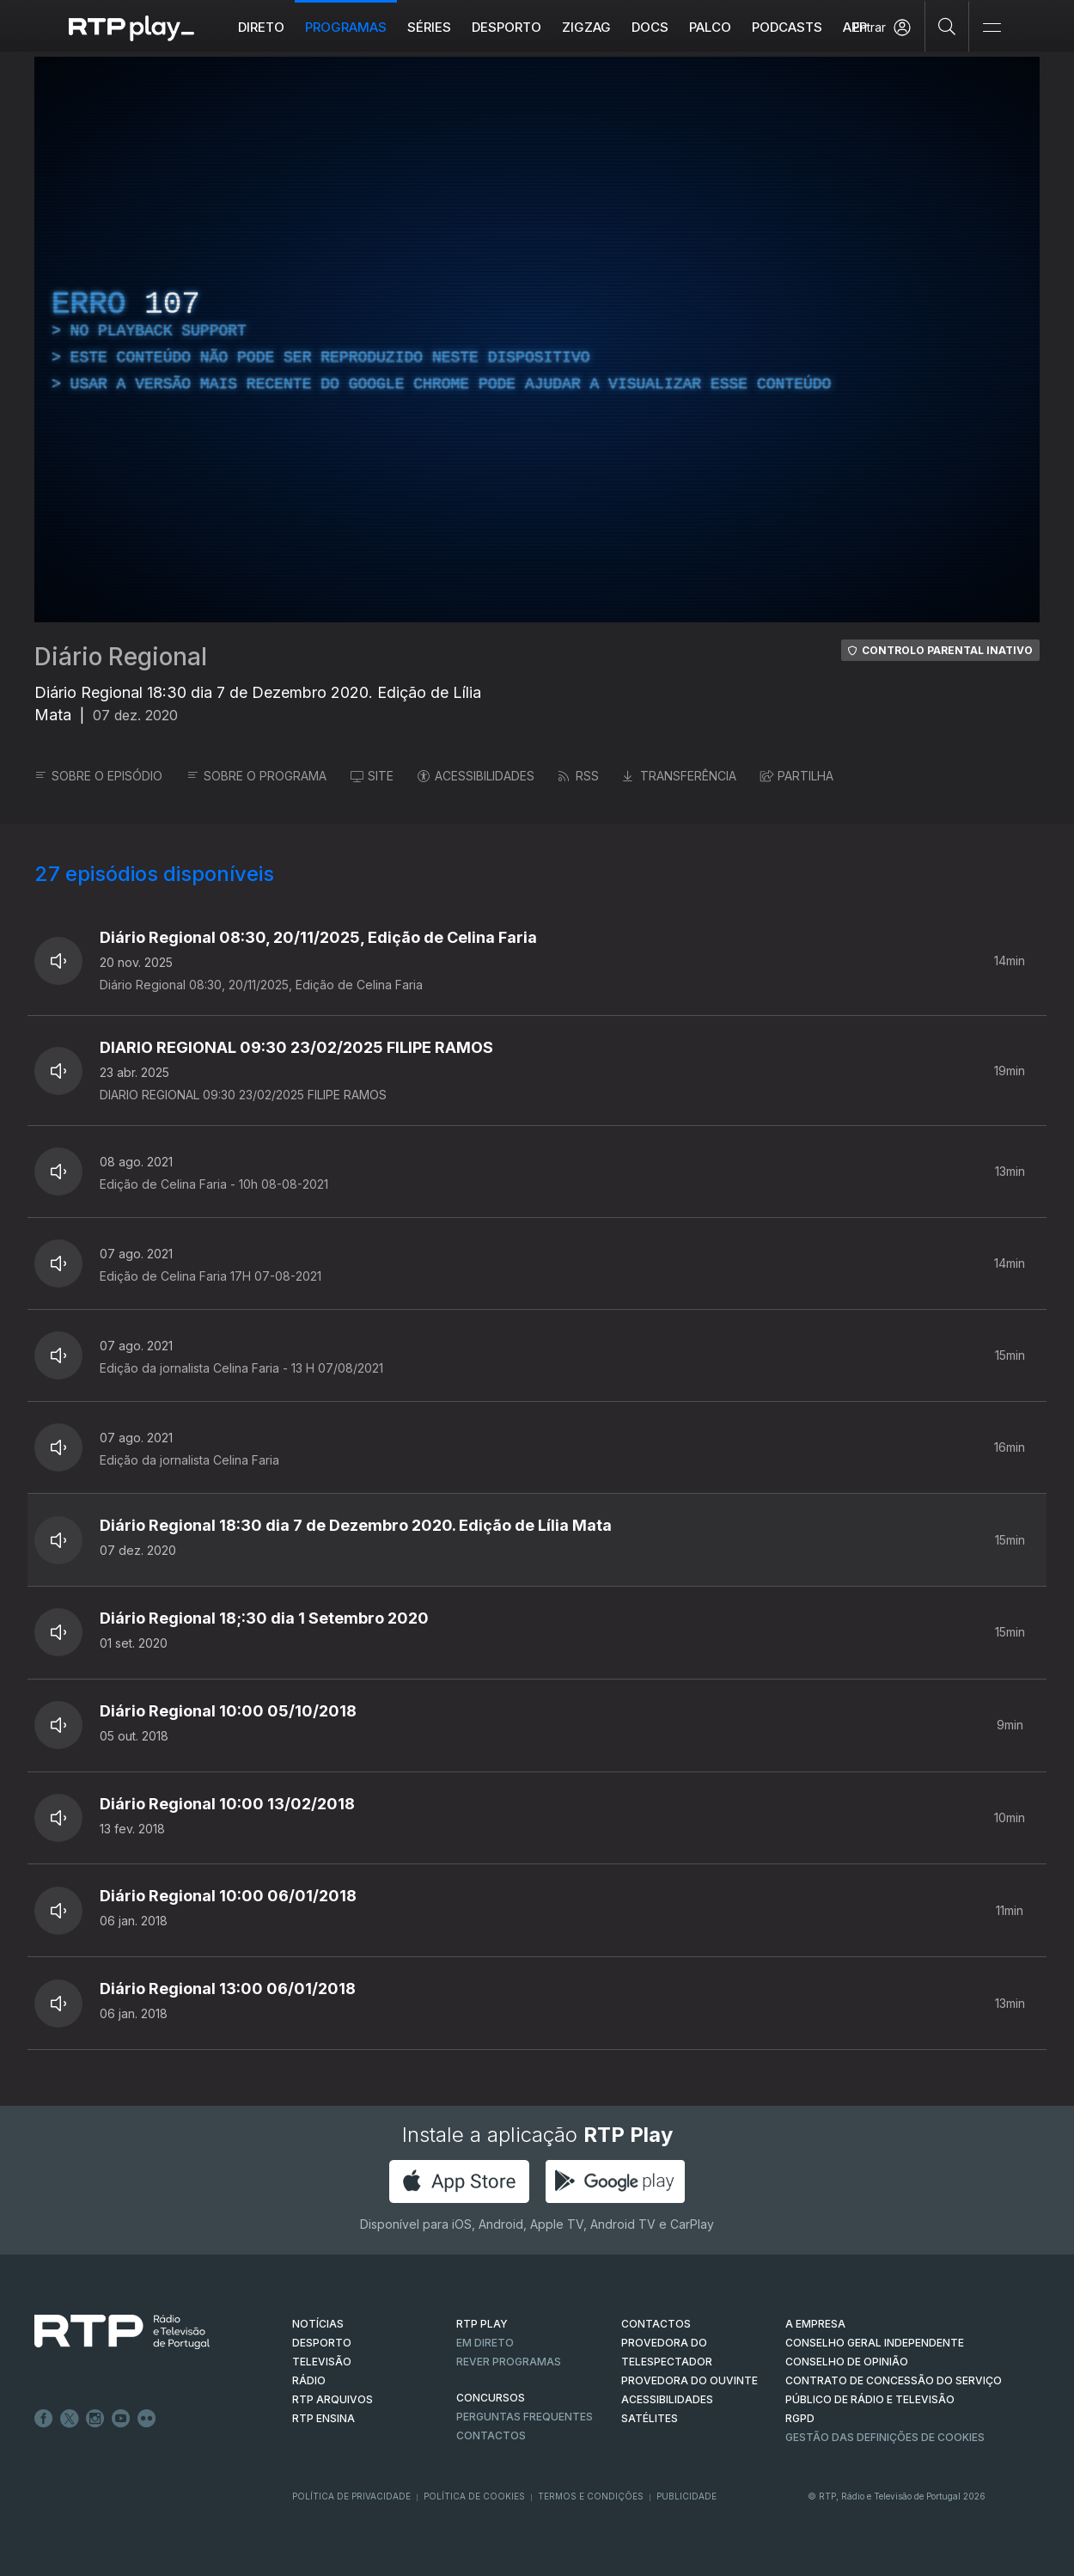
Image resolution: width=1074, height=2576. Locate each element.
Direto (261, 27)
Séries (429, 27)
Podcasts (787, 27)
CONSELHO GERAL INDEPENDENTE (874, 2342)
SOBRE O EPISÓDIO (98, 775)
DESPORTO (321, 2342)
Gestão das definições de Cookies (885, 2437)
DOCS (650, 27)
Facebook (43, 2418)
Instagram (95, 2418)
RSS (578, 775)
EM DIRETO (485, 2342)
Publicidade (686, 2496)
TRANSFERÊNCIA (679, 775)
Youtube (121, 2418)
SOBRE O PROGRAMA (256, 775)
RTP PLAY (482, 2323)
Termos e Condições (591, 2496)
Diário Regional (120, 656)
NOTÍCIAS (318, 2323)
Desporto (506, 27)
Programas (346, 27)
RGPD (800, 2418)
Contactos (491, 2435)
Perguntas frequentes (524, 2416)
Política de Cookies (474, 2496)
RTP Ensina (323, 2418)
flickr (146, 2418)
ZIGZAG (586, 27)
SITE (372, 775)
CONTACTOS (656, 2323)
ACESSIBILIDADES (476, 775)
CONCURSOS (490, 2397)
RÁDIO (309, 2380)
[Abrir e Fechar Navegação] (991, 28)
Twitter (69, 2418)
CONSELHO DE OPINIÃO (846, 2361)
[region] (537, 339)
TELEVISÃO (321, 2361)
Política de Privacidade (351, 2496)
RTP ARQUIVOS (332, 2399)
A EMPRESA (815, 2323)
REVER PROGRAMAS (508, 2361)
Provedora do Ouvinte (689, 2380)
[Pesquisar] (947, 26)
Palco (710, 27)
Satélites (649, 2418)
